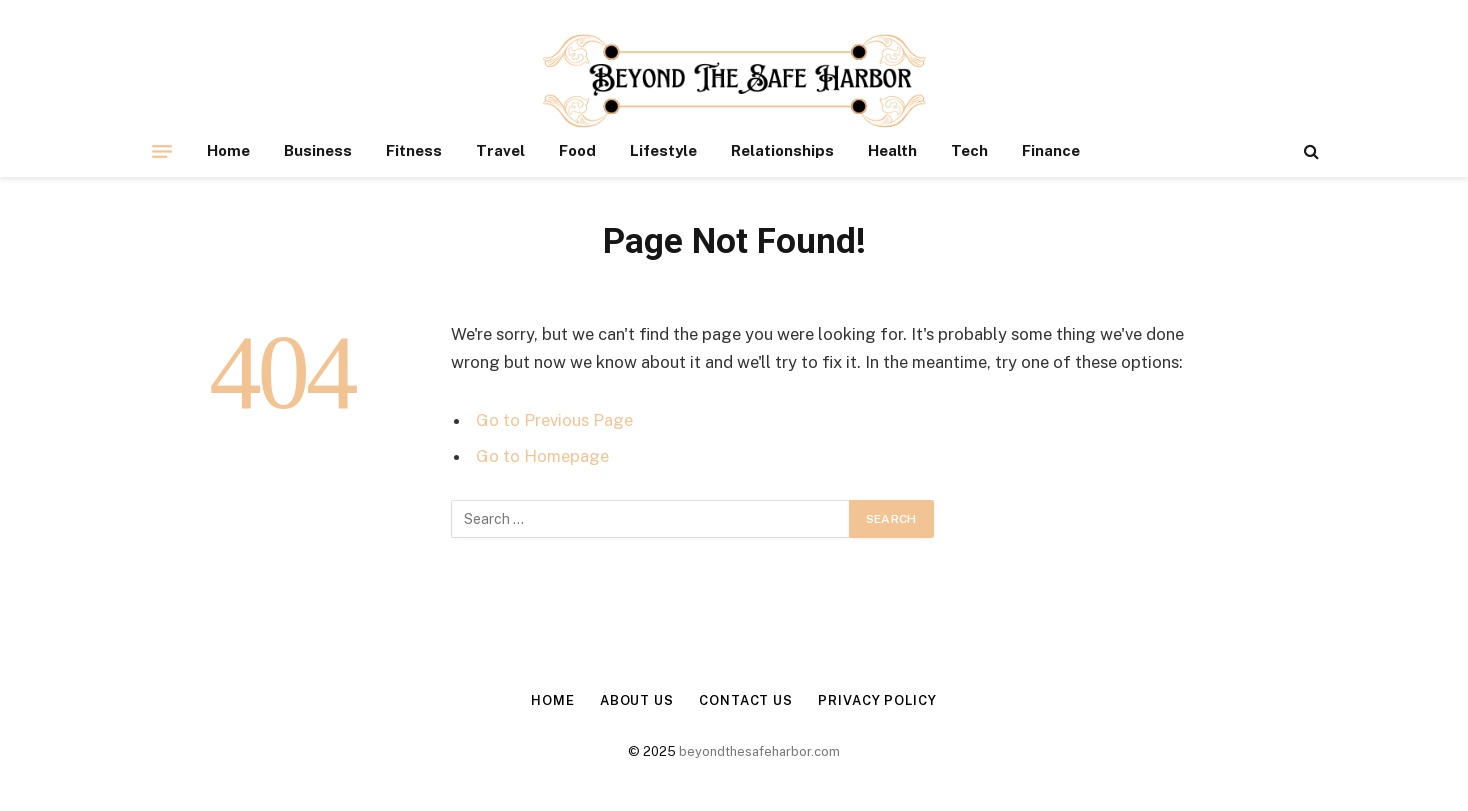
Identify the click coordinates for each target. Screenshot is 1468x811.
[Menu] (162, 151)
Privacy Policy (877, 700)
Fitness (414, 150)
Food (577, 150)
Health (892, 150)
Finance (1051, 150)
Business (318, 150)
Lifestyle (663, 150)
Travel (500, 150)
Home (228, 150)
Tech (969, 150)
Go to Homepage (542, 456)
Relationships (782, 150)
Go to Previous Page (554, 420)
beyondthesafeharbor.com (759, 751)
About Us (637, 700)
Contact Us (746, 700)
